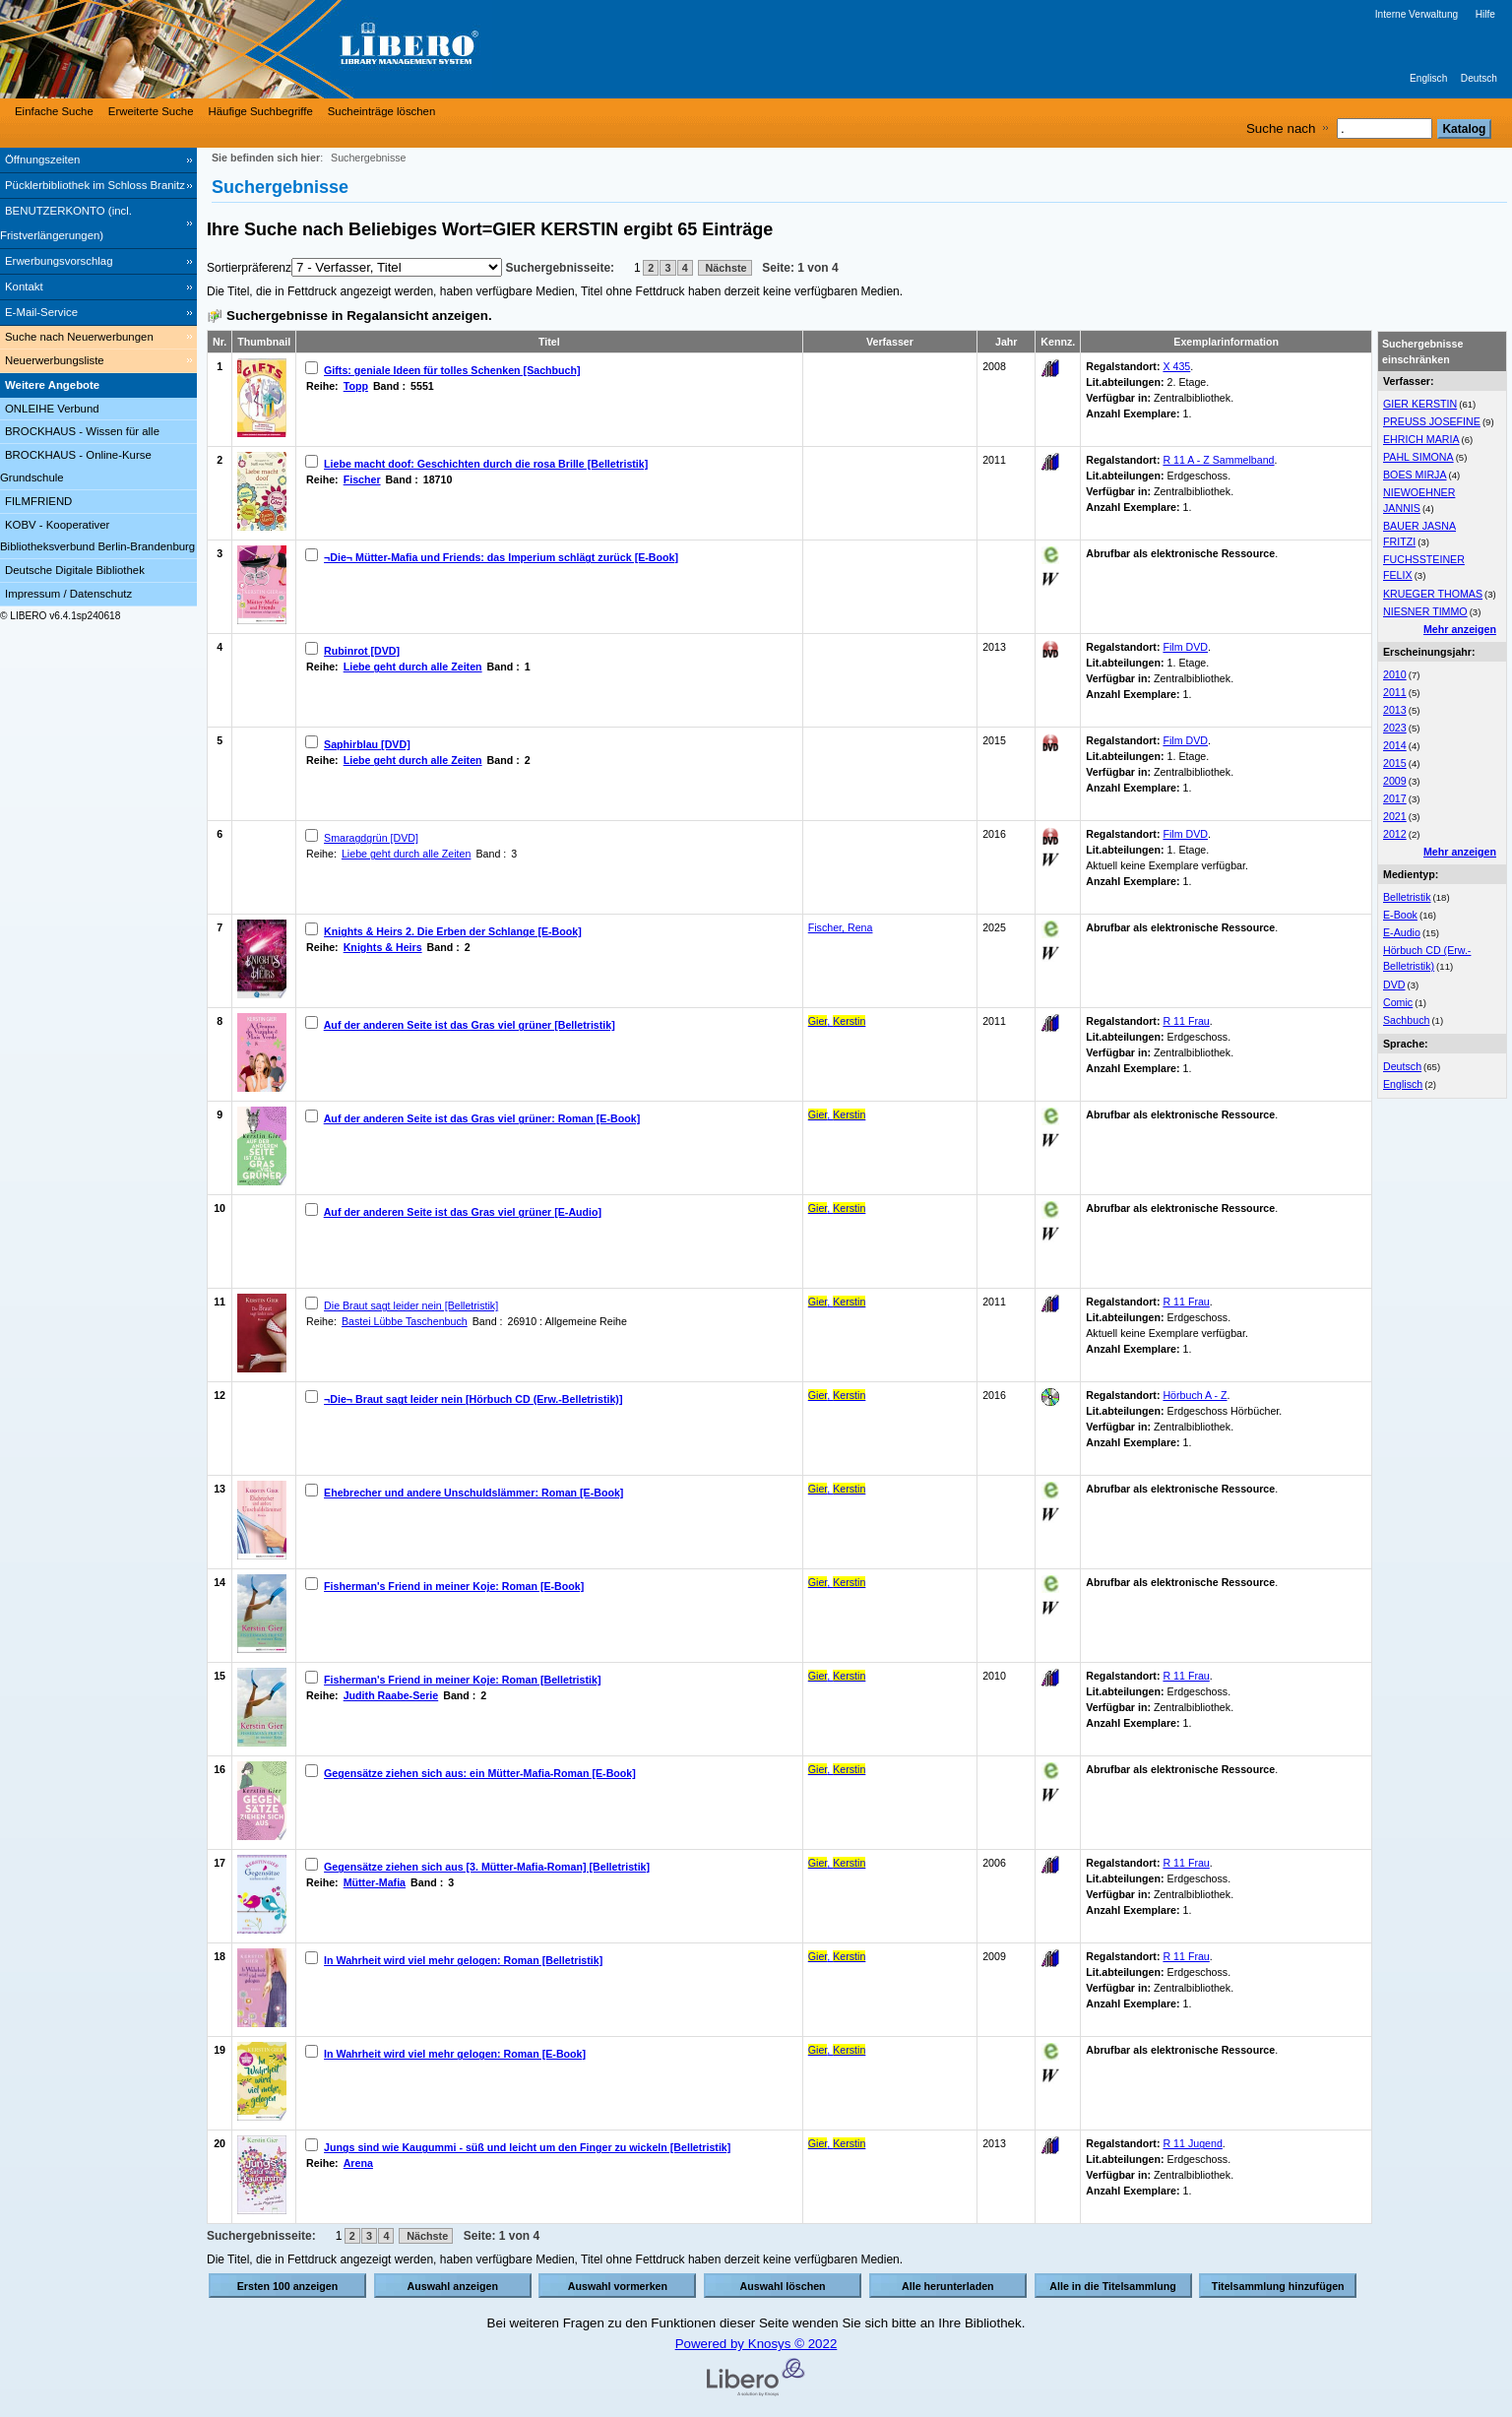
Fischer (362, 479)
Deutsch (1479, 78)
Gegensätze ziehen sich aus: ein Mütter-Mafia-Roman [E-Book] (480, 1773)
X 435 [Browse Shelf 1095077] (1176, 366)
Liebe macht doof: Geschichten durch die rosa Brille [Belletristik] (486, 464)
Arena (358, 2163)
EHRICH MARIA (1421, 439)
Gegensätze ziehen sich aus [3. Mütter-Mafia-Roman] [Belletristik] (487, 1867)
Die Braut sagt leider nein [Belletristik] (411, 1305)
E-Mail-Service (41, 312)
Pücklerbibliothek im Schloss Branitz (95, 185)
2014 (1395, 745)
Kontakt (24, 286)
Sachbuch (1406, 1020)
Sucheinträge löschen (382, 111)
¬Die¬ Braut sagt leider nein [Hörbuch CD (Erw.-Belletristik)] (473, 1399)
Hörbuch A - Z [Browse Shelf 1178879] (1195, 1395)
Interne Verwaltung (1416, 14)
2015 (1395, 763)
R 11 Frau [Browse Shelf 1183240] (1186, 1676)
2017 (1395, 798)
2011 (1395, 692)
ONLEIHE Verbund (52, 408)
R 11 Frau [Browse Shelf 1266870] (1186, 1863)
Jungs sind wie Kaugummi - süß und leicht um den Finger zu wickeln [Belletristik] (527, 2147)
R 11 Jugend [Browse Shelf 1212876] (1192, 2143)
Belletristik (1407, 897)
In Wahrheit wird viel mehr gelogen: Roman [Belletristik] (463, 1960)
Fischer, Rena (840, 927)
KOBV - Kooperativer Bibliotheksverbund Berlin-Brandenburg (97, 536)
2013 (1395, 710)
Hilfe (1485, 14)
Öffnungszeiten (42, 159)
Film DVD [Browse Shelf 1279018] (1185, 834)
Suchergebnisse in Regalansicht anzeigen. (359, 315)
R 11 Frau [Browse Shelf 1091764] (1186, 1301)
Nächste (725, 268)
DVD (1394, 984)
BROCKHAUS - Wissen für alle (82, 431)
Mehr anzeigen (1459, 629)
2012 (1395, 834)
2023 (1395, 727)
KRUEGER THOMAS (1432, 594)
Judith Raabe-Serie (391, 1695)
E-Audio (1401, 932)
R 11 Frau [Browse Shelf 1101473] (1186, 1956)
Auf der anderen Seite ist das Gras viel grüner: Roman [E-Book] (482, 1118)
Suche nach (1280, 128)
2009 (1395, 781)
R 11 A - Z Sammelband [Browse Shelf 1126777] (1218, 460)
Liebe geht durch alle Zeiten (413, 666)
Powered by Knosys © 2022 (756, 2343)
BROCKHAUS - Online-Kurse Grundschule (76, 466)
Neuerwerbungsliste (54, 360)
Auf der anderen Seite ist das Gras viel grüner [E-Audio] (462, 1212)
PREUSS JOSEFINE (1431, 421)
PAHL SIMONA (1418, 457)
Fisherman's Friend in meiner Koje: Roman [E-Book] (454, 1586)
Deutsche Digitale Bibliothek (75, 570)
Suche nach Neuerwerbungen (79, 337)
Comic (1398, 1002)
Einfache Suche (54, 111)
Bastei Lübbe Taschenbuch (405, 1321)
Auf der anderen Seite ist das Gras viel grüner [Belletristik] (469, 1025)
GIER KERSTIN (1420, 404)
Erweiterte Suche (151, 111)
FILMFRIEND (38, 501)
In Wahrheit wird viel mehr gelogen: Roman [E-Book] (455, 2054)
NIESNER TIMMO (1425, 611)
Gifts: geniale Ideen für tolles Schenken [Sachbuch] (452, 370)
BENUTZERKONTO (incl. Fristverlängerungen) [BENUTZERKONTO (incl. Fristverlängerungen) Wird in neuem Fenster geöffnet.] (66, 223)
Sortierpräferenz (249, 268)
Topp (356, 386)
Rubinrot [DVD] (362, 651)
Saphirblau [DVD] (367, 744)
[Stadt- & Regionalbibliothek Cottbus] (295, 49)
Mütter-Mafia (375, 1882)
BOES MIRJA (1415, 474)
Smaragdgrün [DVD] (371, 838)
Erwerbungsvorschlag (59, 261)
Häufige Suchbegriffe (261, 111)
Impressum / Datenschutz (68, 594)
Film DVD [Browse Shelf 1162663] (1185, 740)
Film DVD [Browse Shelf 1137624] (1185, 647)
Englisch (1428, 78)
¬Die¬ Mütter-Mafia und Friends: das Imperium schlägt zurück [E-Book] (501, 557)
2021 (1395, 816)
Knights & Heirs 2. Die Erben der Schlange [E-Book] (453, 931)
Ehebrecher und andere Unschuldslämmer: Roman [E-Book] (473, 1492)
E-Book (1400, 915)
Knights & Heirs (383, 947)
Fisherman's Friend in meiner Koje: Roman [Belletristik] (462, 1680)
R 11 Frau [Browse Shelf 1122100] (1186, 1021)
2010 (1395, 674)
